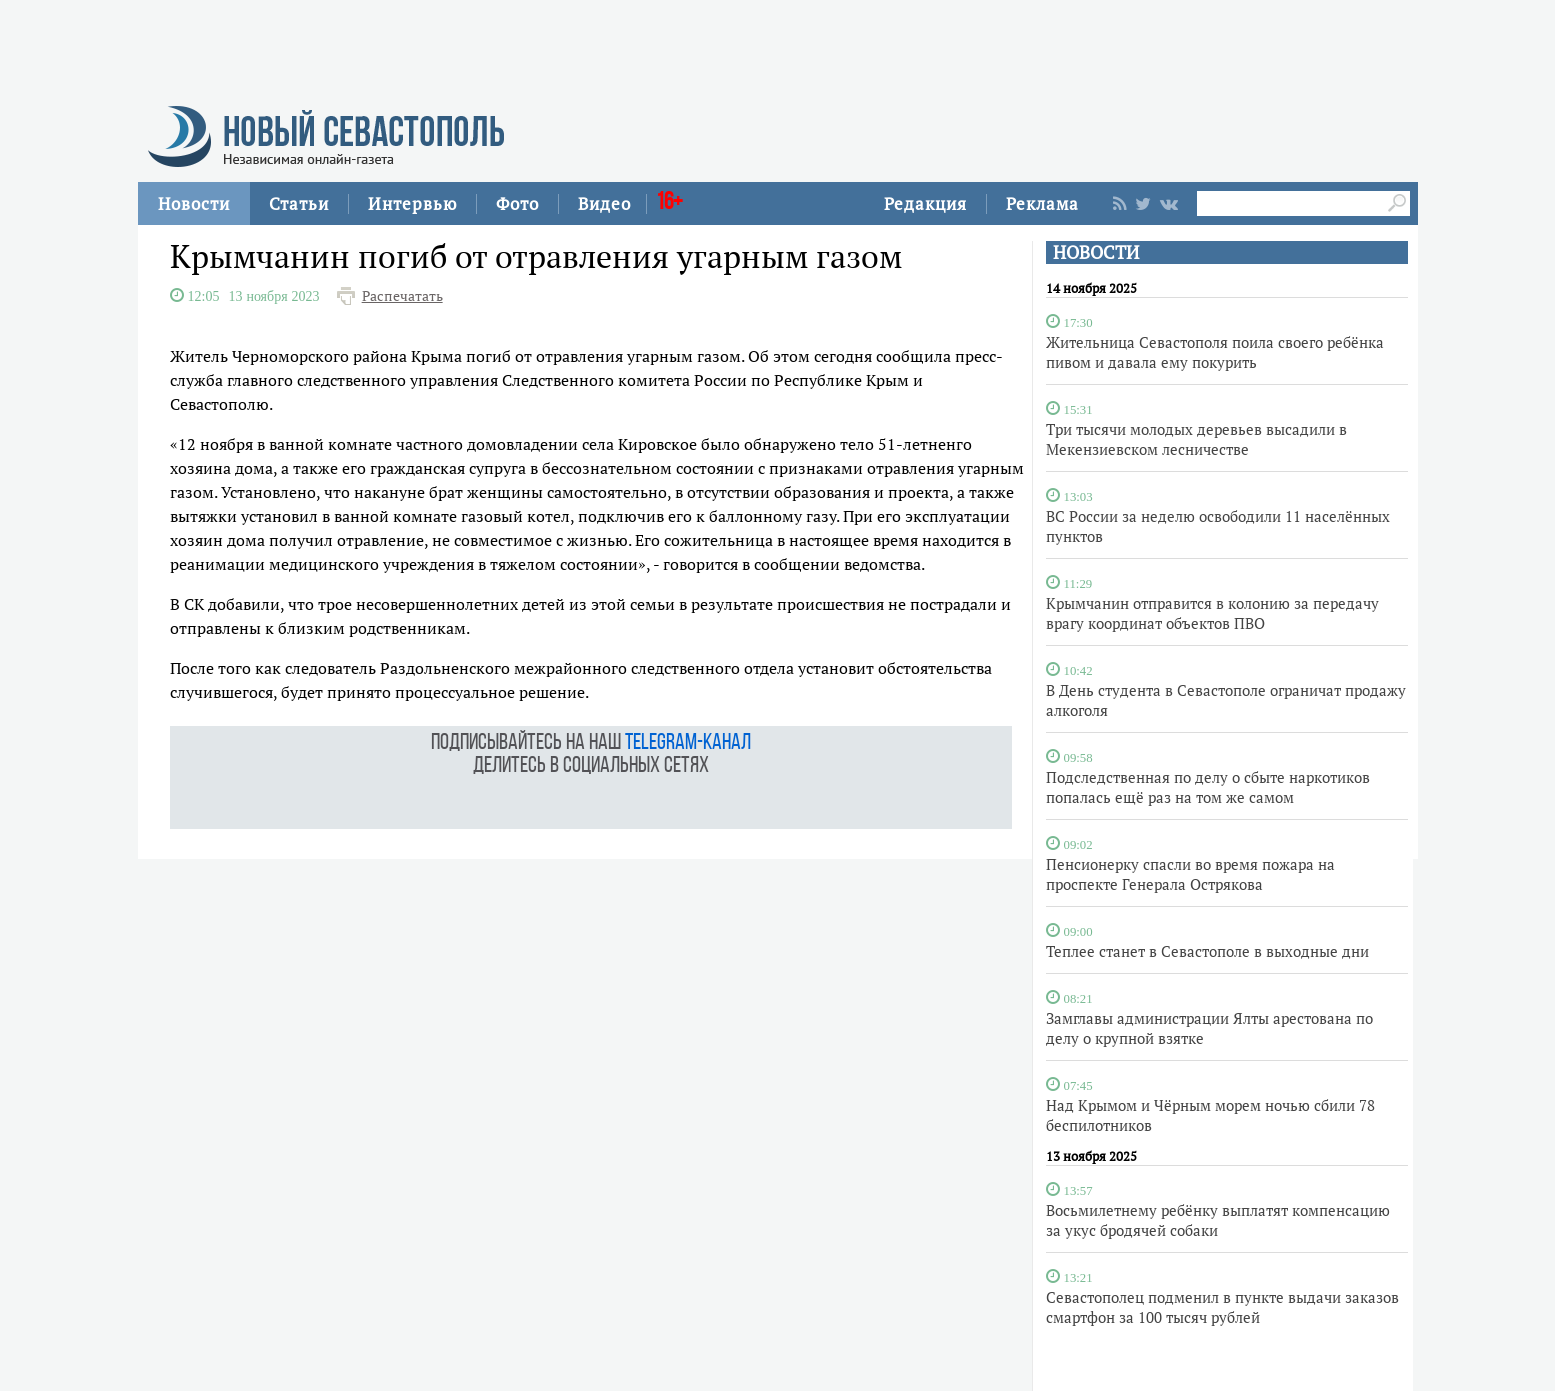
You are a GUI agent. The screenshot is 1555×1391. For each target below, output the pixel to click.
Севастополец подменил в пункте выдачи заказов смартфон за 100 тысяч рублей (1222, 1307)
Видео (604, 203)
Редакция (925, 203)
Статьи (299, 203)
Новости (194, 203)
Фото (517, 203)
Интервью (412, 203)
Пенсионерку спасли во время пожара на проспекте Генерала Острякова (1190, 874)
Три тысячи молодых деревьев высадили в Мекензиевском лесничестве (1196, 439)
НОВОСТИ (1096, 252)
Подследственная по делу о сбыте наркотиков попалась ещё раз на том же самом (1208, 787)
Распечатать (402, 296)
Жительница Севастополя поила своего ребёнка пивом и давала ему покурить (1215, 352)
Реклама (1042, 203)
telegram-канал (688, 743)
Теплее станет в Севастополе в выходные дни (1207, 951)
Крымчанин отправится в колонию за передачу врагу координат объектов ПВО (1212, 613)
